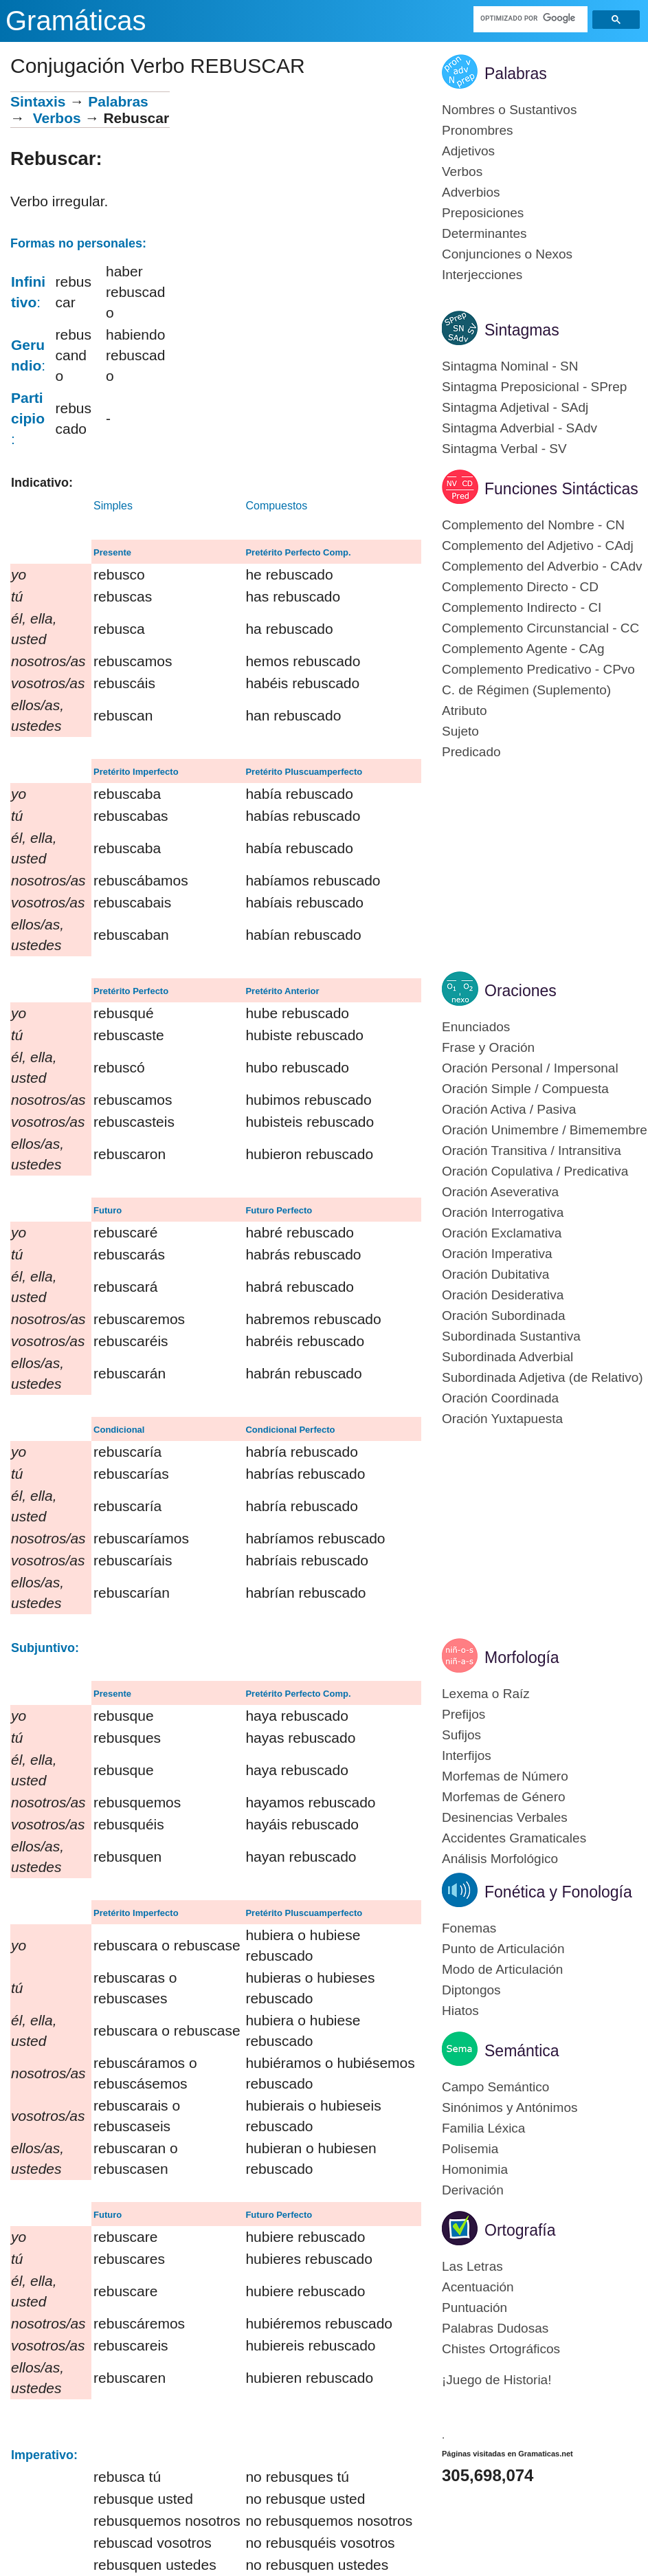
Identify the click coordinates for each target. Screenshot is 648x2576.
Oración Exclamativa (501, 1233)
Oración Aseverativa (500, 1192)
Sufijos (461, 1735)
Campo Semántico (495, 2087)
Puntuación (474, 2307)
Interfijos (466, 1755)
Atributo (464, 710)
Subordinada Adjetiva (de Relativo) (542, 1377)
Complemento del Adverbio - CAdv (542, 566)
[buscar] (530, 17)
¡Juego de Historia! (496, 2380)
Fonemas (469, 1928)
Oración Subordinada (504, 1315)
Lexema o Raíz (486, 1693)
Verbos (57, 118)
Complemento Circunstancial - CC (540, 628)
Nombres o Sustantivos (509, 109)
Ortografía (520, 2230)
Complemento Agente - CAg (523, 648)
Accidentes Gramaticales (514, 1838)
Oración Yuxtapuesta (502, 1418)
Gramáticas (75, 20)
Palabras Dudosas (495, 2328)
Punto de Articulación (503, 1948)
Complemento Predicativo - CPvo (538, 669)
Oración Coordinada (500, 1398)
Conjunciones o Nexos (507, 254)
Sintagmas (521, 330)
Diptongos (471, 1990)
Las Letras (472, 2266)
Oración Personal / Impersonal (530, 1068)
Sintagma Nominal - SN (510, 366)
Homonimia (475, 2169)
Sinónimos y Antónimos (510, 2107)
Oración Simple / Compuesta (525, 1088)
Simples (113, 505)
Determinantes (484, 233)
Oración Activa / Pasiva (509, 1109)
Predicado (471, 752)
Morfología (521, 1657)
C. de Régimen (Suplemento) (526, 690)
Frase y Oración (488, 1047)
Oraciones (520, 991)
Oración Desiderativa (502, 1295)
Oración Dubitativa (495, 1274)
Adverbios (471, 192)
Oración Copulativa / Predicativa (535, 1171)
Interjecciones (482, 274)
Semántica (521, 2051)
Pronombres (477, 130)
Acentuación (478, 2287)
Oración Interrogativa (502, 1212)
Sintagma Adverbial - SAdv (519, 428)
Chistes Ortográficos (501, 2349)
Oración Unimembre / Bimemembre (544, 1130)
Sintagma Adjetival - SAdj (515, 407)
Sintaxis (38, 101)
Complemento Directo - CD (520, 587)
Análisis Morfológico (500, 1858)
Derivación (473, 2190)
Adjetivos (468, 151)
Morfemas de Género (504, 1797)
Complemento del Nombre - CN (533, 525)
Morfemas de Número (505, 1776)
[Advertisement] (295, 187)
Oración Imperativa (497, 1253)
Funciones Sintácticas (561, 489)
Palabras (118, 101)
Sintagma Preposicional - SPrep (534, 386)
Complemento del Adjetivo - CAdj (538, 545)
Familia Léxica (483, 2128)
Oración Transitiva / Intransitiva (531, 1150)
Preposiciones (483, 213)
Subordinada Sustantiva (511, 1336)
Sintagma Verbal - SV (504, 448)
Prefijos (463, 1714)
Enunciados (476, 1027)
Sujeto (460, 731)
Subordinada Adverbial (507, 1357)
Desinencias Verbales (505, 1817)
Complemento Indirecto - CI (521, 607)
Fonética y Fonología (558, 1892)
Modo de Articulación (502, 1969)
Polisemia (470, 2149)
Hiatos (460, 2010)
